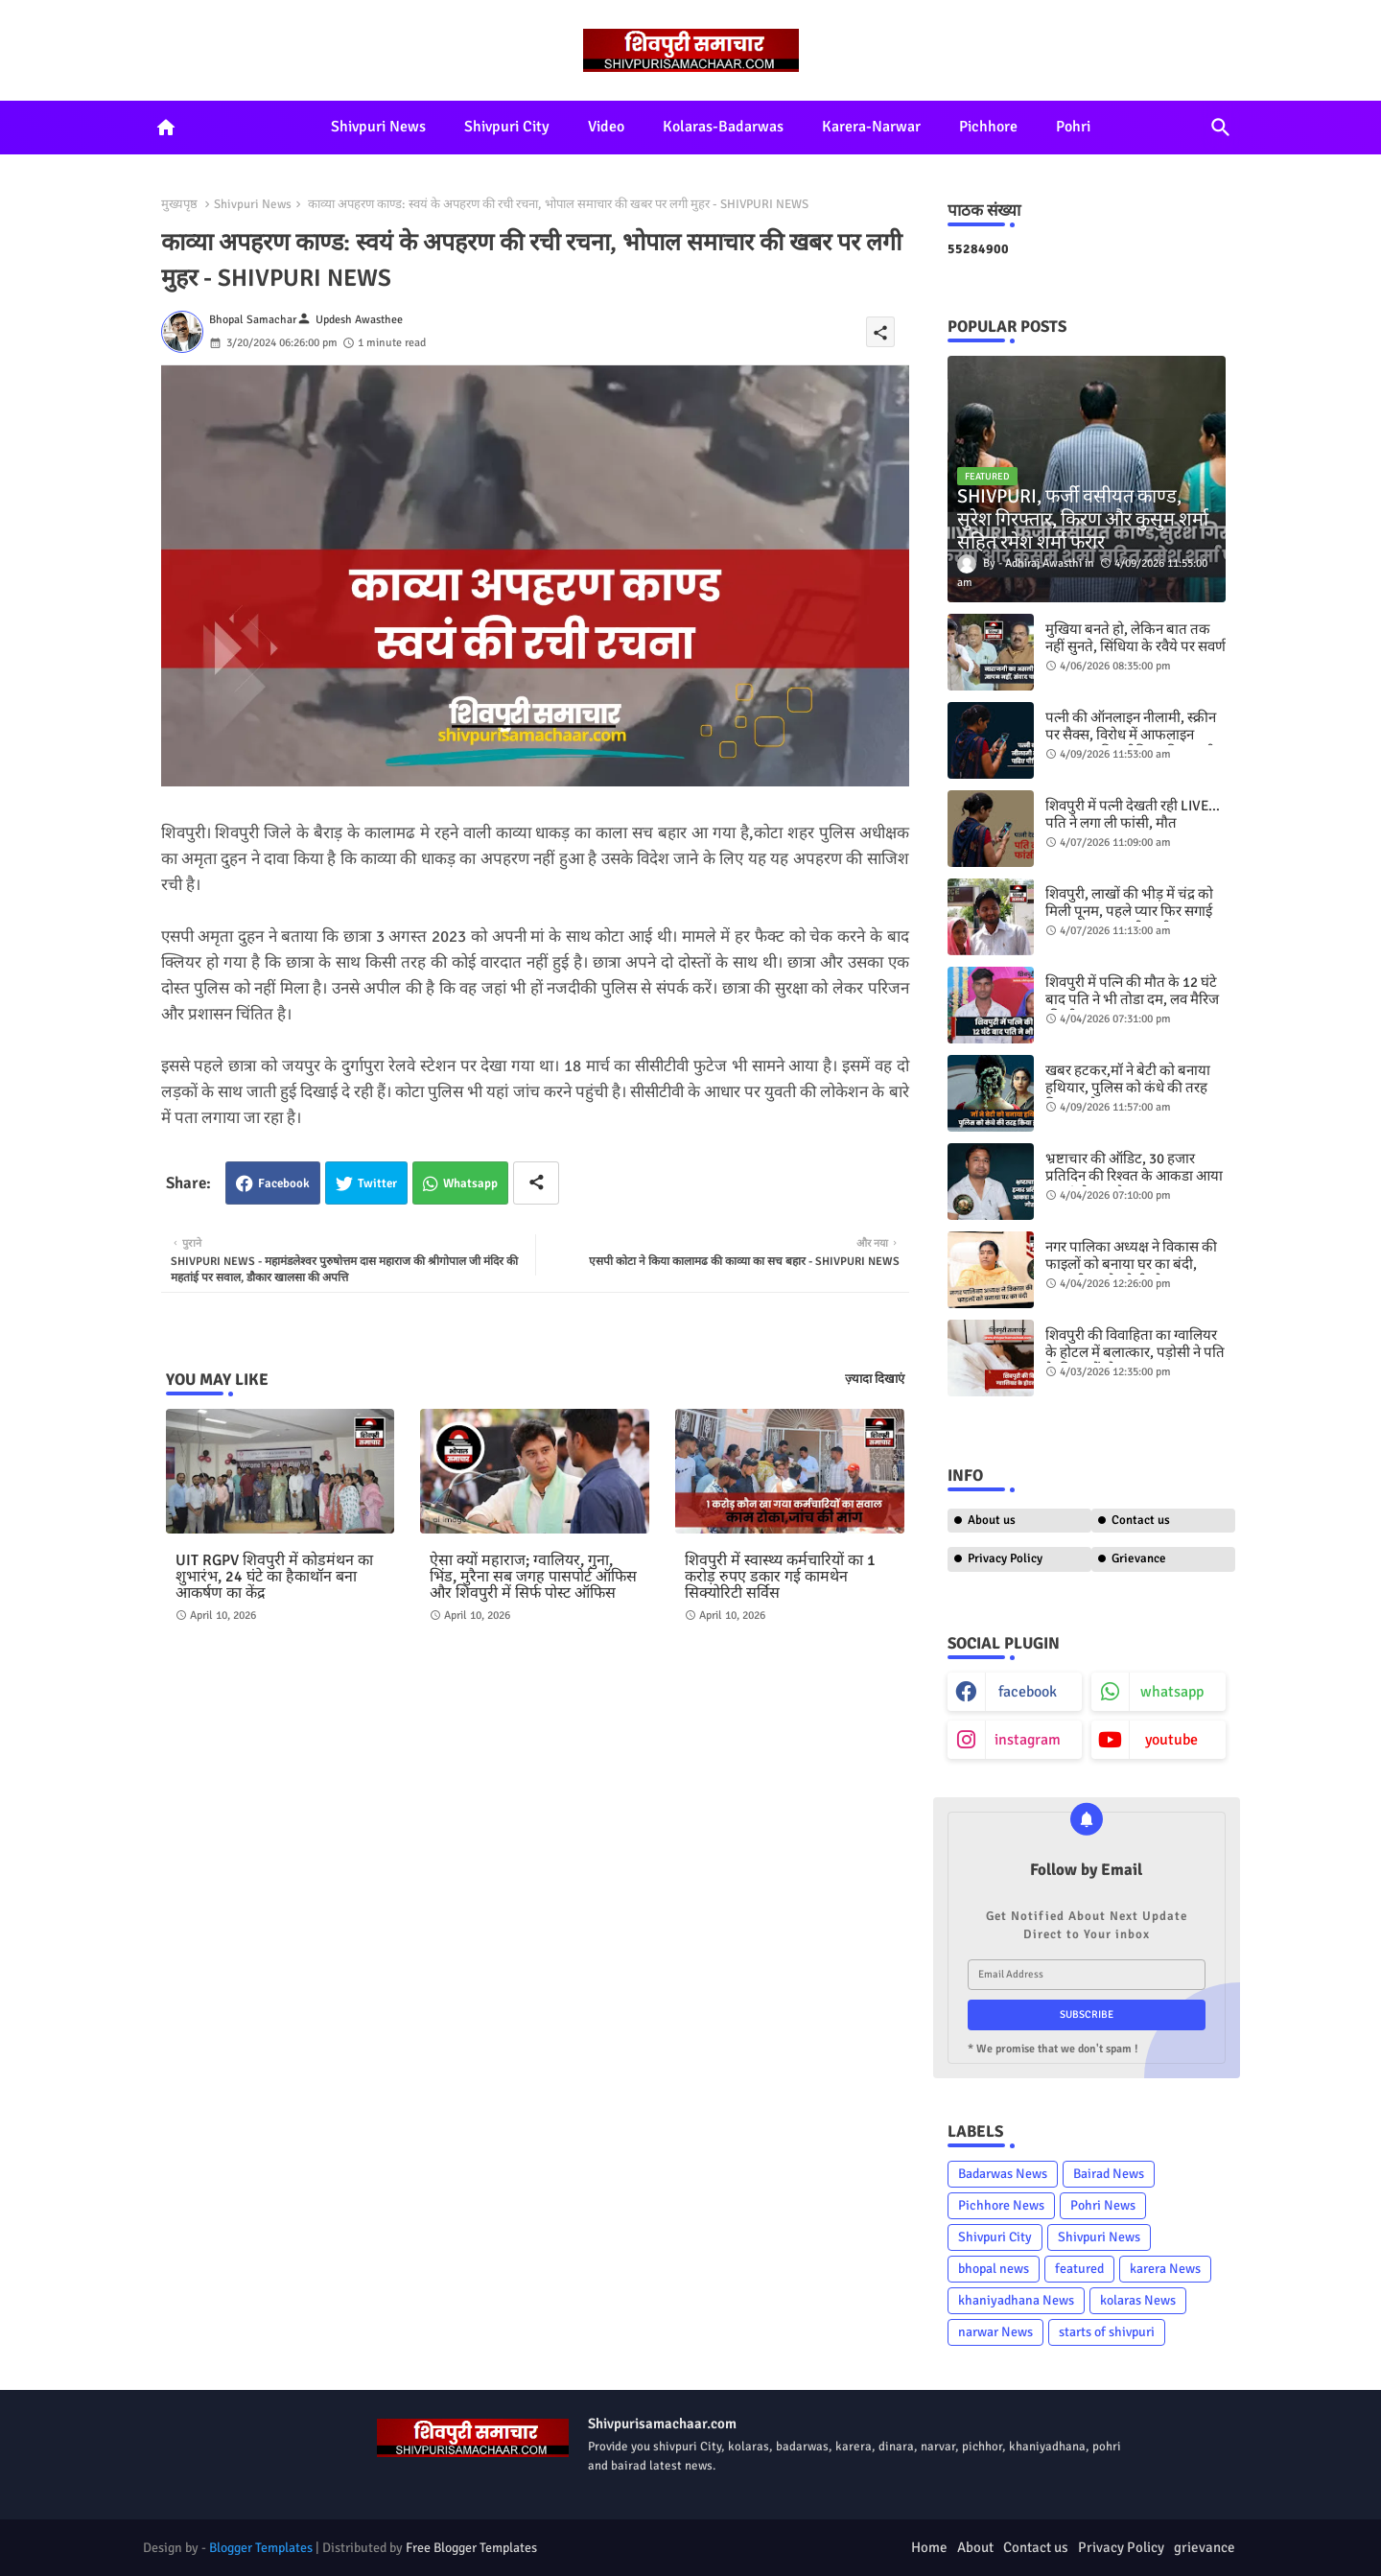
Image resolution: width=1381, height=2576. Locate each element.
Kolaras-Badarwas (723, 126)
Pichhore (988, 126)
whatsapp (1172, 1691)
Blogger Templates (261, 2548)
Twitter (377, 1183)
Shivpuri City (507, 126)
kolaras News (1138, 2300)
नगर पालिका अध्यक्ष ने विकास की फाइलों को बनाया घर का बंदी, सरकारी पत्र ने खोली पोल (1131, 1264)
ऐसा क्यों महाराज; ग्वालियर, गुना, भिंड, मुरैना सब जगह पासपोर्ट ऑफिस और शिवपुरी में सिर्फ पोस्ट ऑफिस (533, 1577)
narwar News (995, 2332)
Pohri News (1102, 2205)
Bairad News (1108, 2174)
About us (992, 1520)
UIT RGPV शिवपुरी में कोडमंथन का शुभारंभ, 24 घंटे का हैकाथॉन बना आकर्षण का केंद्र (274, 1577)
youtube (1171, 1739)
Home (929, 2547)
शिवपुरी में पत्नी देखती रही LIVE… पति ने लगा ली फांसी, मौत (1132, 814)
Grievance (1139, 1558)
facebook (1027, 1691)
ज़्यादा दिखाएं (874, 1379)
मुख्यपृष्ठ (179, 204)
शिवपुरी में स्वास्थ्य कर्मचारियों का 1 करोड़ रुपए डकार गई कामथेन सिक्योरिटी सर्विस (780, 1577)
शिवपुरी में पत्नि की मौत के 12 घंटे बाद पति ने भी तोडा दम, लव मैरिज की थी (1132, 999)
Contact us (1141, 1520)
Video (606, 126)
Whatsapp (470, 1183)
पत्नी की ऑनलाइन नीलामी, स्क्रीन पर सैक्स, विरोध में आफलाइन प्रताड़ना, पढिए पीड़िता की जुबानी (1130, 735)
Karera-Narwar (871, 126)
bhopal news (993, 2268)
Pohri (1073, 126)
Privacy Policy (1005, 1558)
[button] (1221, 127)
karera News (1165, 2268)
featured (1079, 2268)
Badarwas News (1002, 2174)
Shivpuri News (378, 126)
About (975, 2547)
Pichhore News (1001, 2205)
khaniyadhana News (1016, 2300)
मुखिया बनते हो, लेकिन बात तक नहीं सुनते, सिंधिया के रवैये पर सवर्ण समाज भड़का (1135, 646)
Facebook (284, 1183)
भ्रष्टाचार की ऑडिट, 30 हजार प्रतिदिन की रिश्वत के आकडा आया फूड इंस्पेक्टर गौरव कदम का (1134, 1176)
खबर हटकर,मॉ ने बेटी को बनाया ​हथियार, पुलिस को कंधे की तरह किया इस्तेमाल (1129, 1087)
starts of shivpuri (1107, 2332)
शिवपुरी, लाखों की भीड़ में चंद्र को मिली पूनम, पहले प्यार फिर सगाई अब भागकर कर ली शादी (1129, 911)
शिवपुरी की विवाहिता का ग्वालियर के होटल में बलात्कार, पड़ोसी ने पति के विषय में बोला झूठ (1135, 1352)
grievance (1204, 2547)
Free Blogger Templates (471, 2548)
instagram (1028, 1739)
